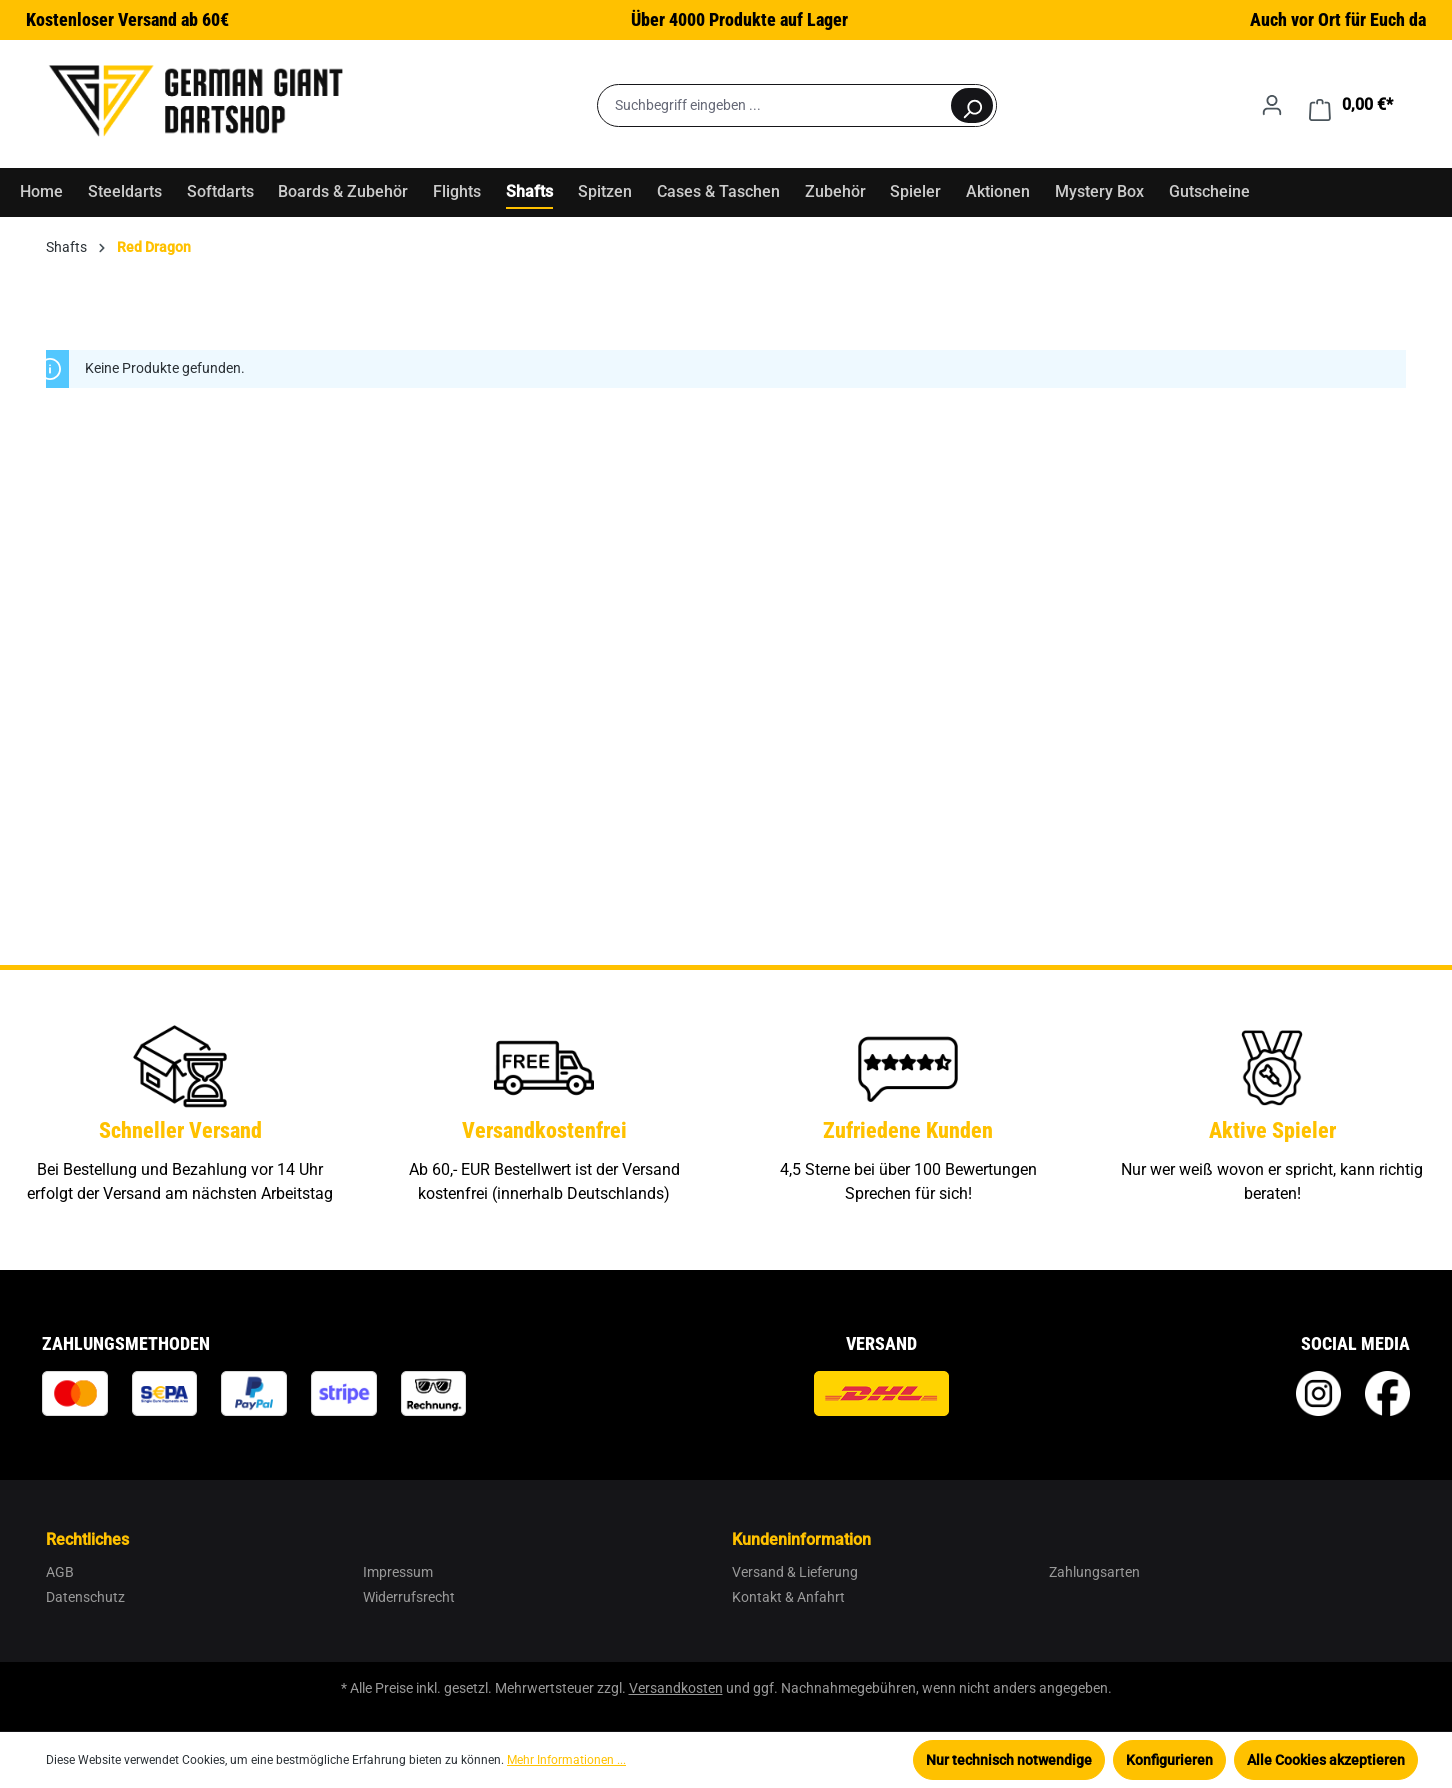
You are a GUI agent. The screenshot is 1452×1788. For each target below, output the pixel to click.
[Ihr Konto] (1272, 105)
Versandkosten (676, 1688)
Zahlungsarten (1094, 1572)
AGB (60, 1572)
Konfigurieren (1169, 1760)
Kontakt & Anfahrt (788, 1597)
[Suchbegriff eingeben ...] (773, 105)
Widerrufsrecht (409, 1597)
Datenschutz (85, 1597)
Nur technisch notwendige (1009, 1760)
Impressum (398, 1572)
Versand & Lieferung (795, 1572)
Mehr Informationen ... (566, 1760)
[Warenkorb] (1351, 105)
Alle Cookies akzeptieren (1326, 1760)
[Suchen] (972, 105)
